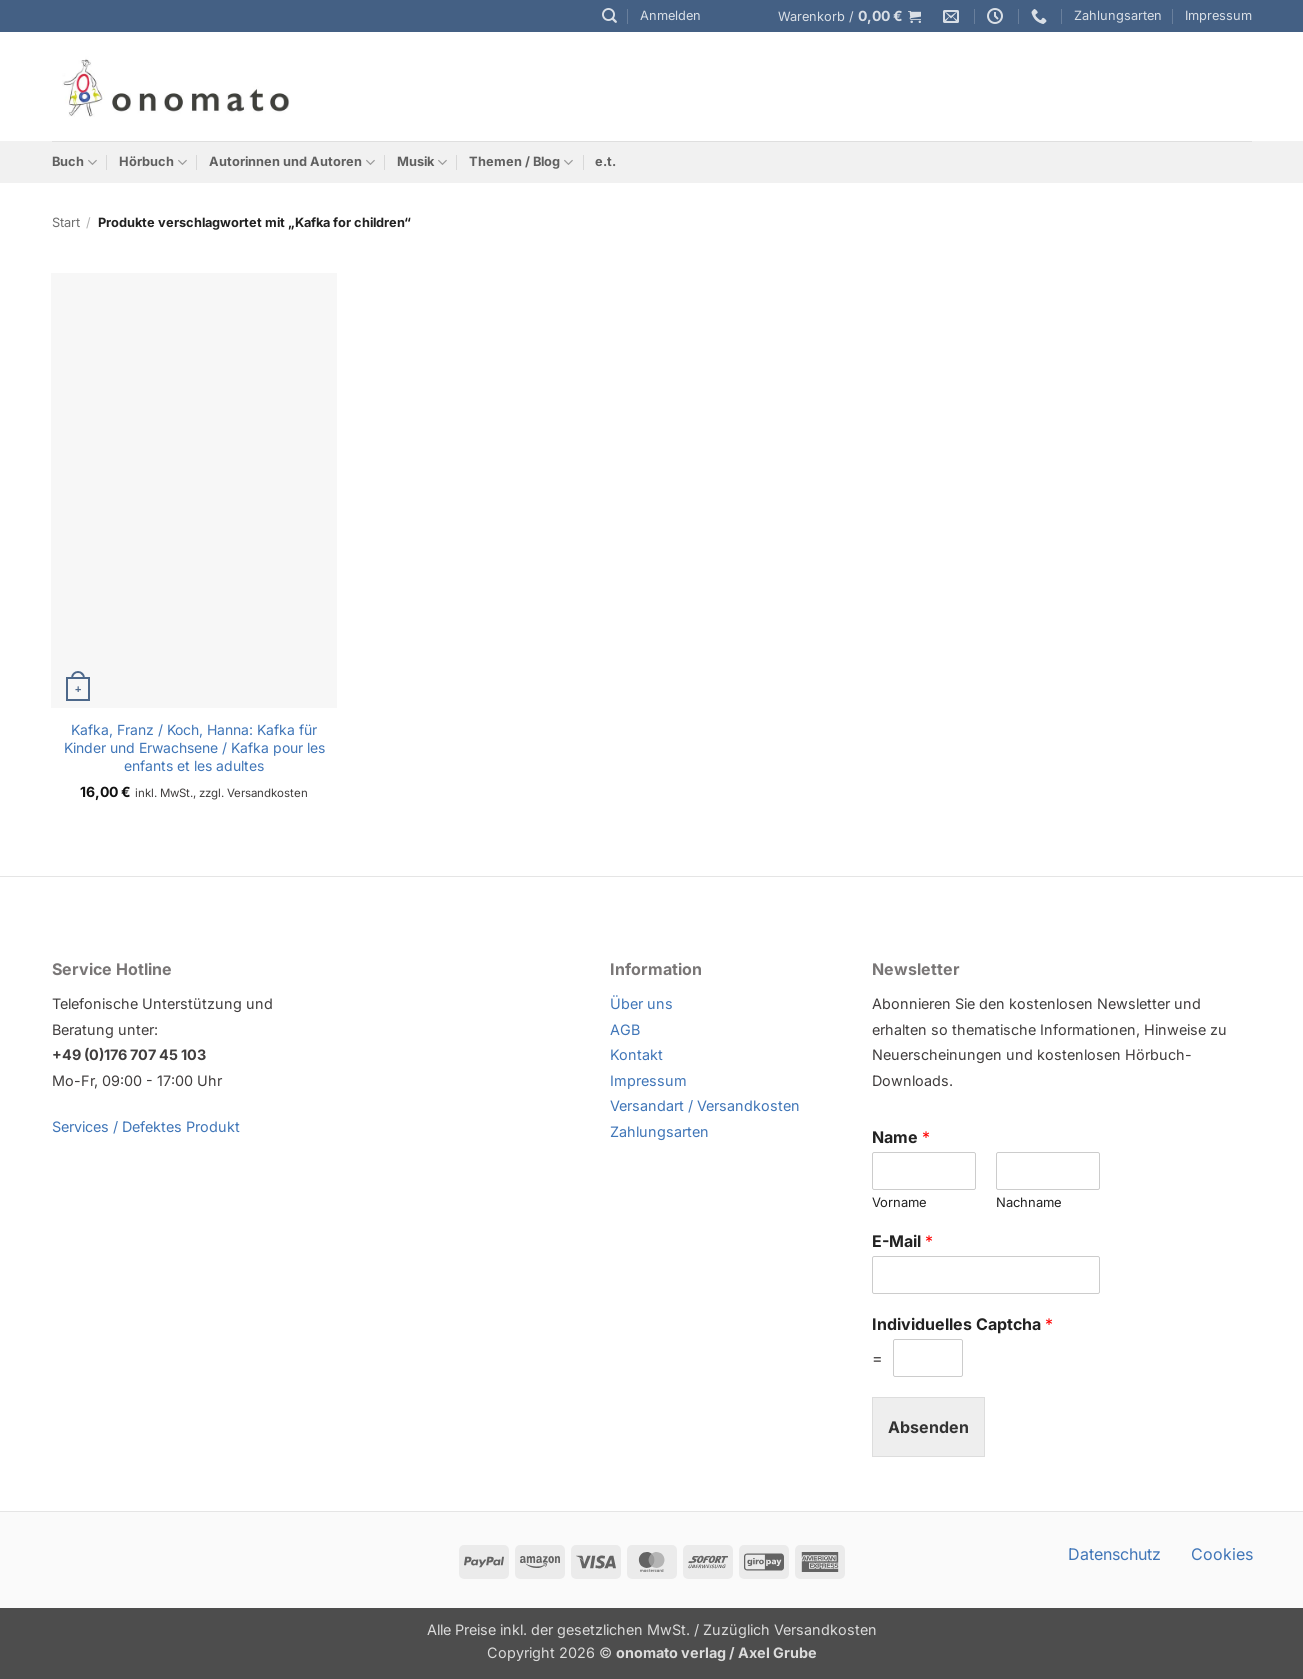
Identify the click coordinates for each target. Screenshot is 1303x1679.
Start (66, 222)
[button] (670, 16)
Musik (422, 162)
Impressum (1218, 15)
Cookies (1222, 1554)
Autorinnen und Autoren (292, 162)
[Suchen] (609, 16)
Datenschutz (1114, 1554)
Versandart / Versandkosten (705, 1105)
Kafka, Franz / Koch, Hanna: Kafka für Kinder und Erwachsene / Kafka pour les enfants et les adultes (194, 747)
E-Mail (902, 1241)
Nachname (1029, 1202)
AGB (625, 1029)
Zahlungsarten (1118, 15)
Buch (74, 162)
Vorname (899, 1202)
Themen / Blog (521, 162)
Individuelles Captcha (962, 1324)
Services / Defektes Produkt (146, 1126)
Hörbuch (153, 162)
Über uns (641, 1003)
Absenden (928, 1427)
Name (901, 1137)
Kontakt (636, 1054)
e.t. (605, 161)
